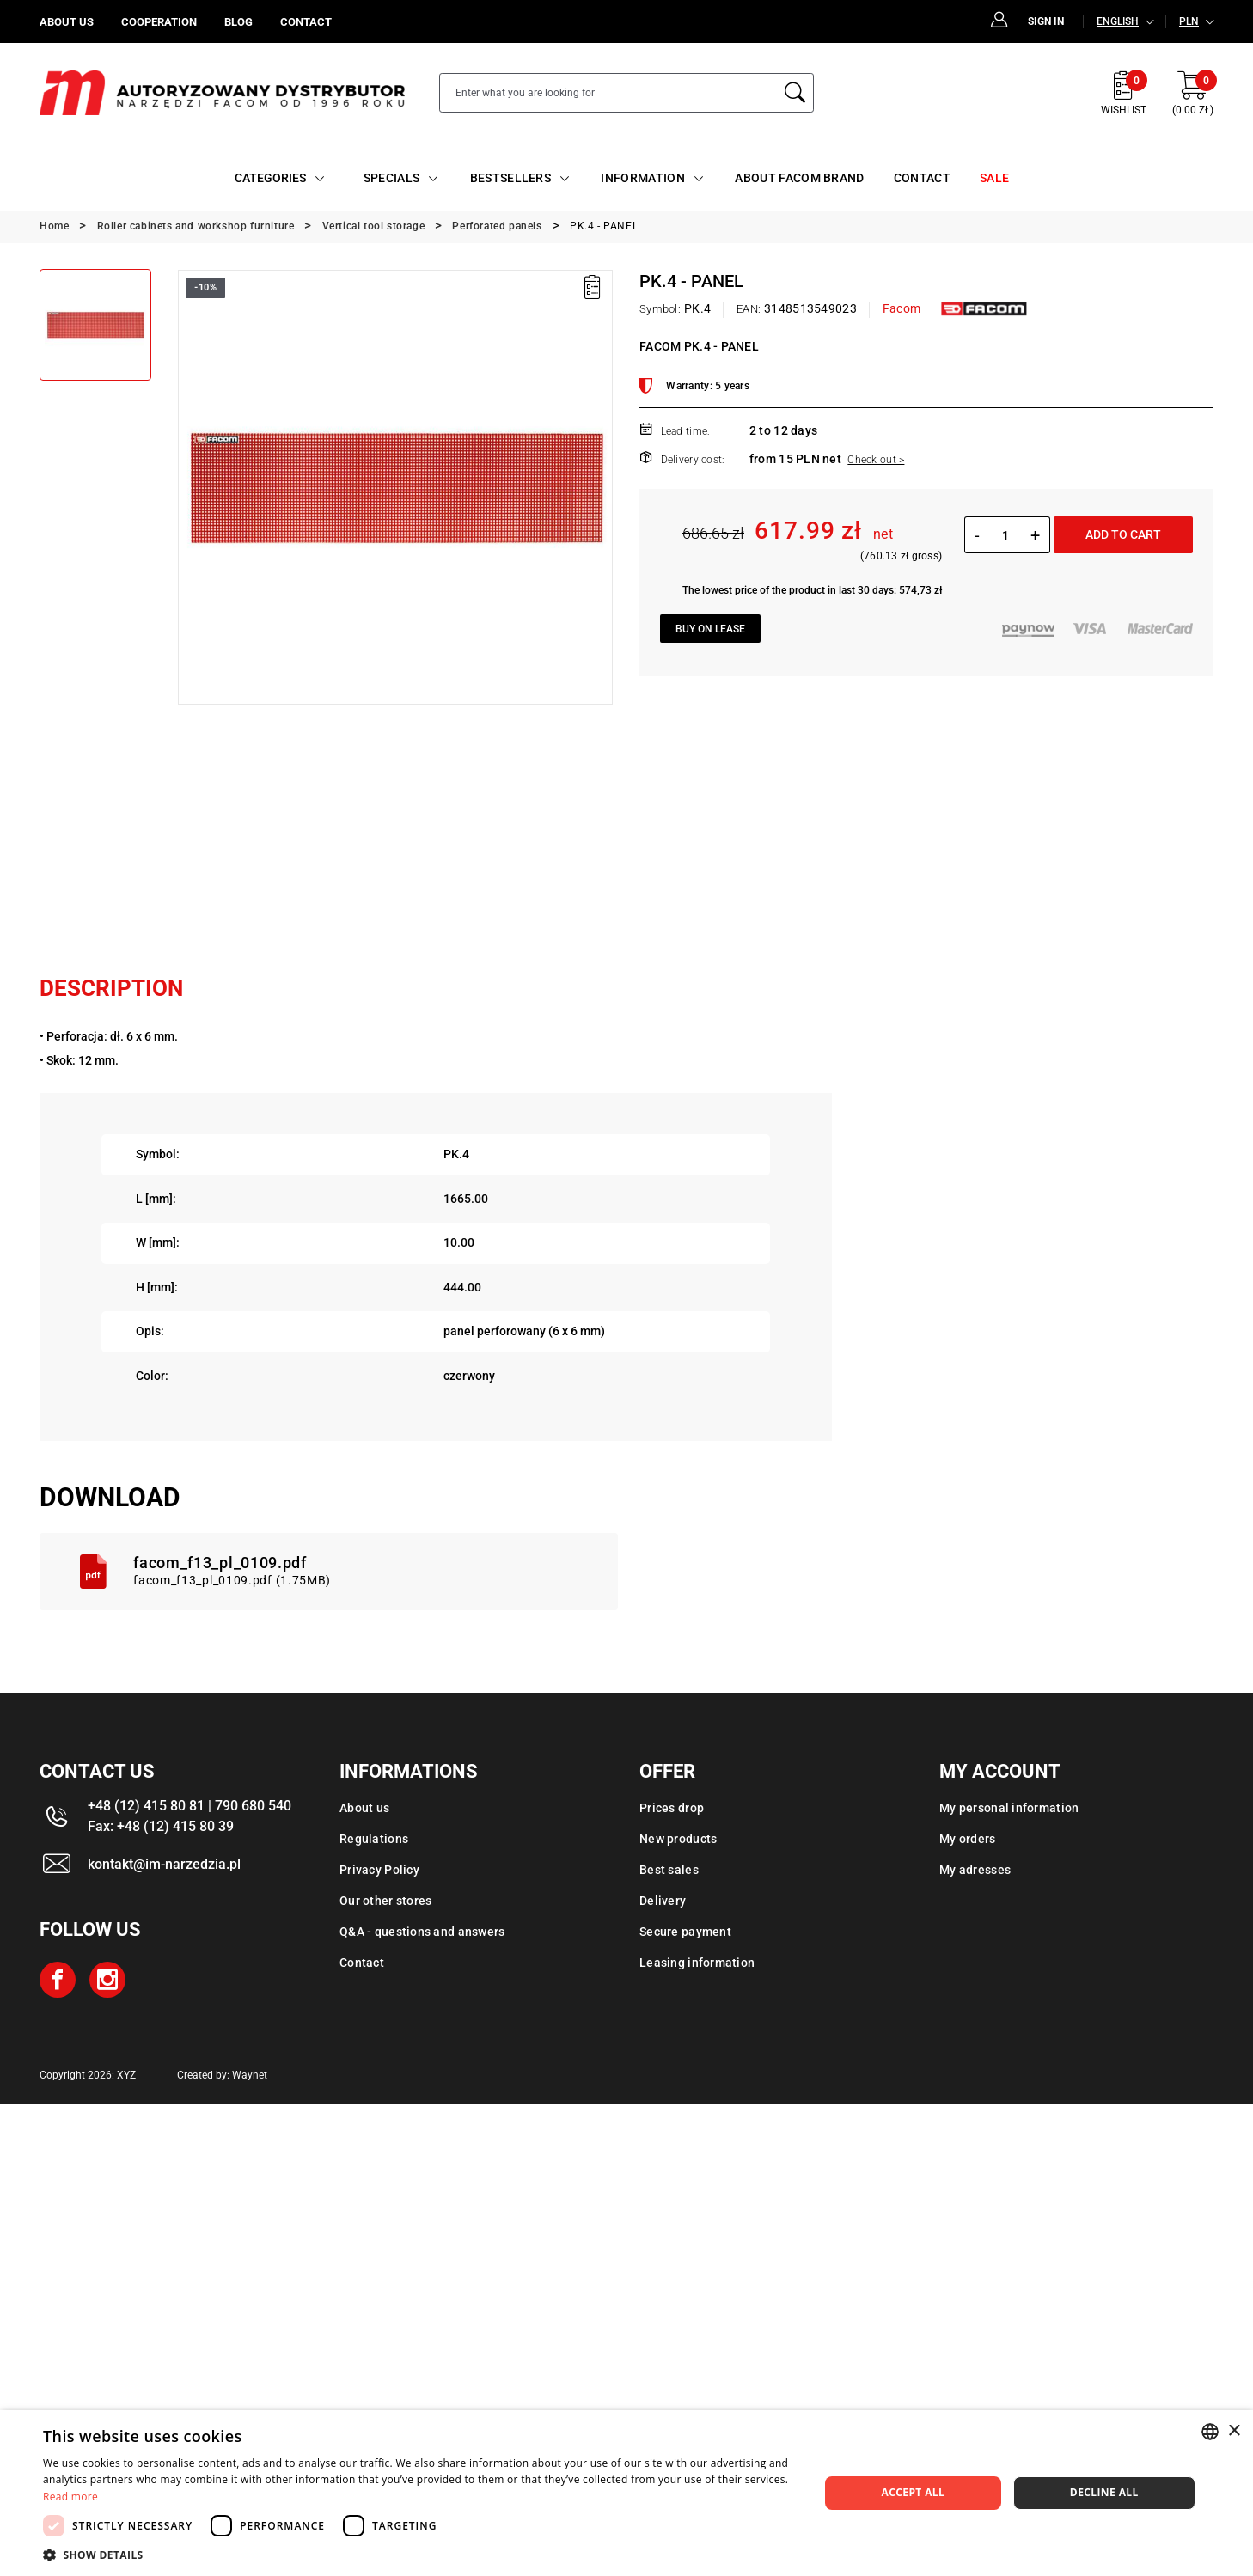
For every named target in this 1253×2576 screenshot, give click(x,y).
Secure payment (685, 1931)
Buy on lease (710, 629)
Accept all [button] (912, 2492)
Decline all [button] (1104, 2492)
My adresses (975, 1870)
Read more (70, 2496)
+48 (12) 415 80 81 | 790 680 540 (189, 1806)
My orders (967, 1839)
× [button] (1233, 2431)
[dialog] (626, 2493)
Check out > (875, 460)
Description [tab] (111, 988)
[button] (419, 2554)
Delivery (662, 1901)
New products (678, 1839)
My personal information (1009, 1808)
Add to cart (1123, 534)
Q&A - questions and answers (422, 1931)
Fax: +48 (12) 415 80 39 (161, 1826)
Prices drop (671, 1808)
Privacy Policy (379, 1870)
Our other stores (385, 1901)
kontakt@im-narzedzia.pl (164, 1864)
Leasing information (697, 1962)
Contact (361, 1962)
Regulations (373, 1839)
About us (364, 1808)
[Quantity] (1005, 535)
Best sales (669, 1870)
